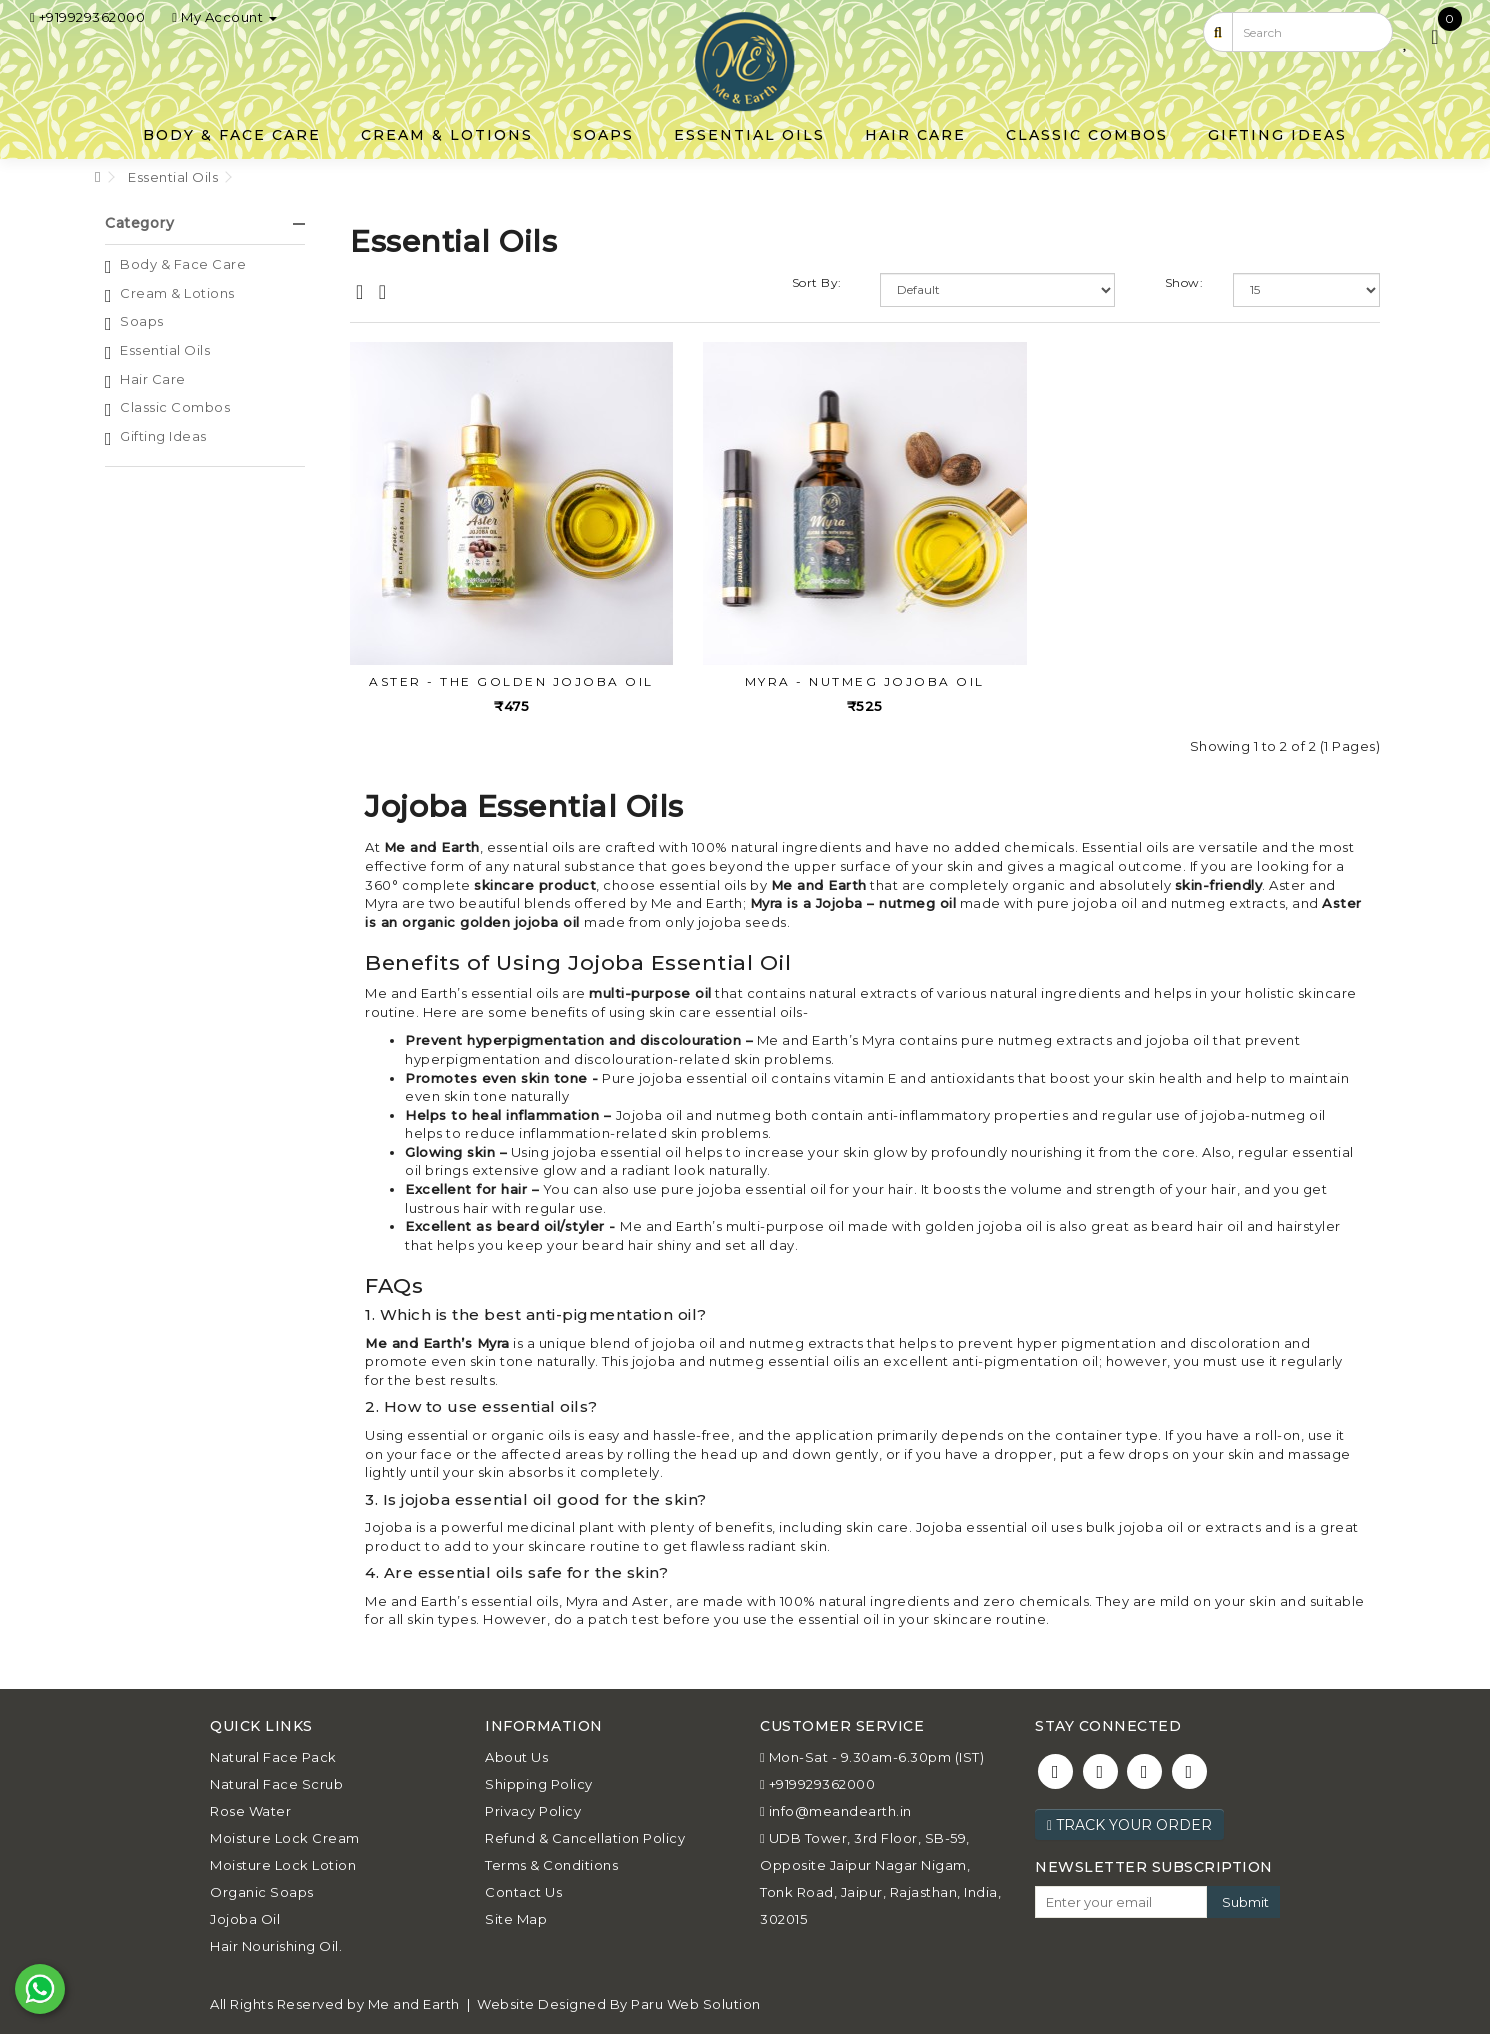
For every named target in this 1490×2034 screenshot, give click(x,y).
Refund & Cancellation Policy (585, 1834)
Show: (1184, 278)
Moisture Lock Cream (285, 1834)
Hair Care (915, 133)
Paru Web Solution (696, 2000)
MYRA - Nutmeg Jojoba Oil (865, 676)
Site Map (516, 1915)
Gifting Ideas (1277, 133)
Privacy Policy (533, 1807)
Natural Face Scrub (276, 1780)
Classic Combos (1087, 133)
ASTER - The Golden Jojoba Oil (511, 676)
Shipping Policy (539, 1780)
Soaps (603, 133)
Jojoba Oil (245, 1915)
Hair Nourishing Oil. (276, 1942)
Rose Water (250, 1807)
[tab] (205, 219)
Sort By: (817, 278)
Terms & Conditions (551, 1861)
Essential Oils (749, 133)
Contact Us (523, 1888)
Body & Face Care (232, 133)
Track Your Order (1129, 1821)
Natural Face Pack (273, 1753)
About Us (516, 1753)
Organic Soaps (262, 1888)
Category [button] (205, 219)
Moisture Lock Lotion (283, 1861)
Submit (1245, 1897)
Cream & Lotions (447, 133)
